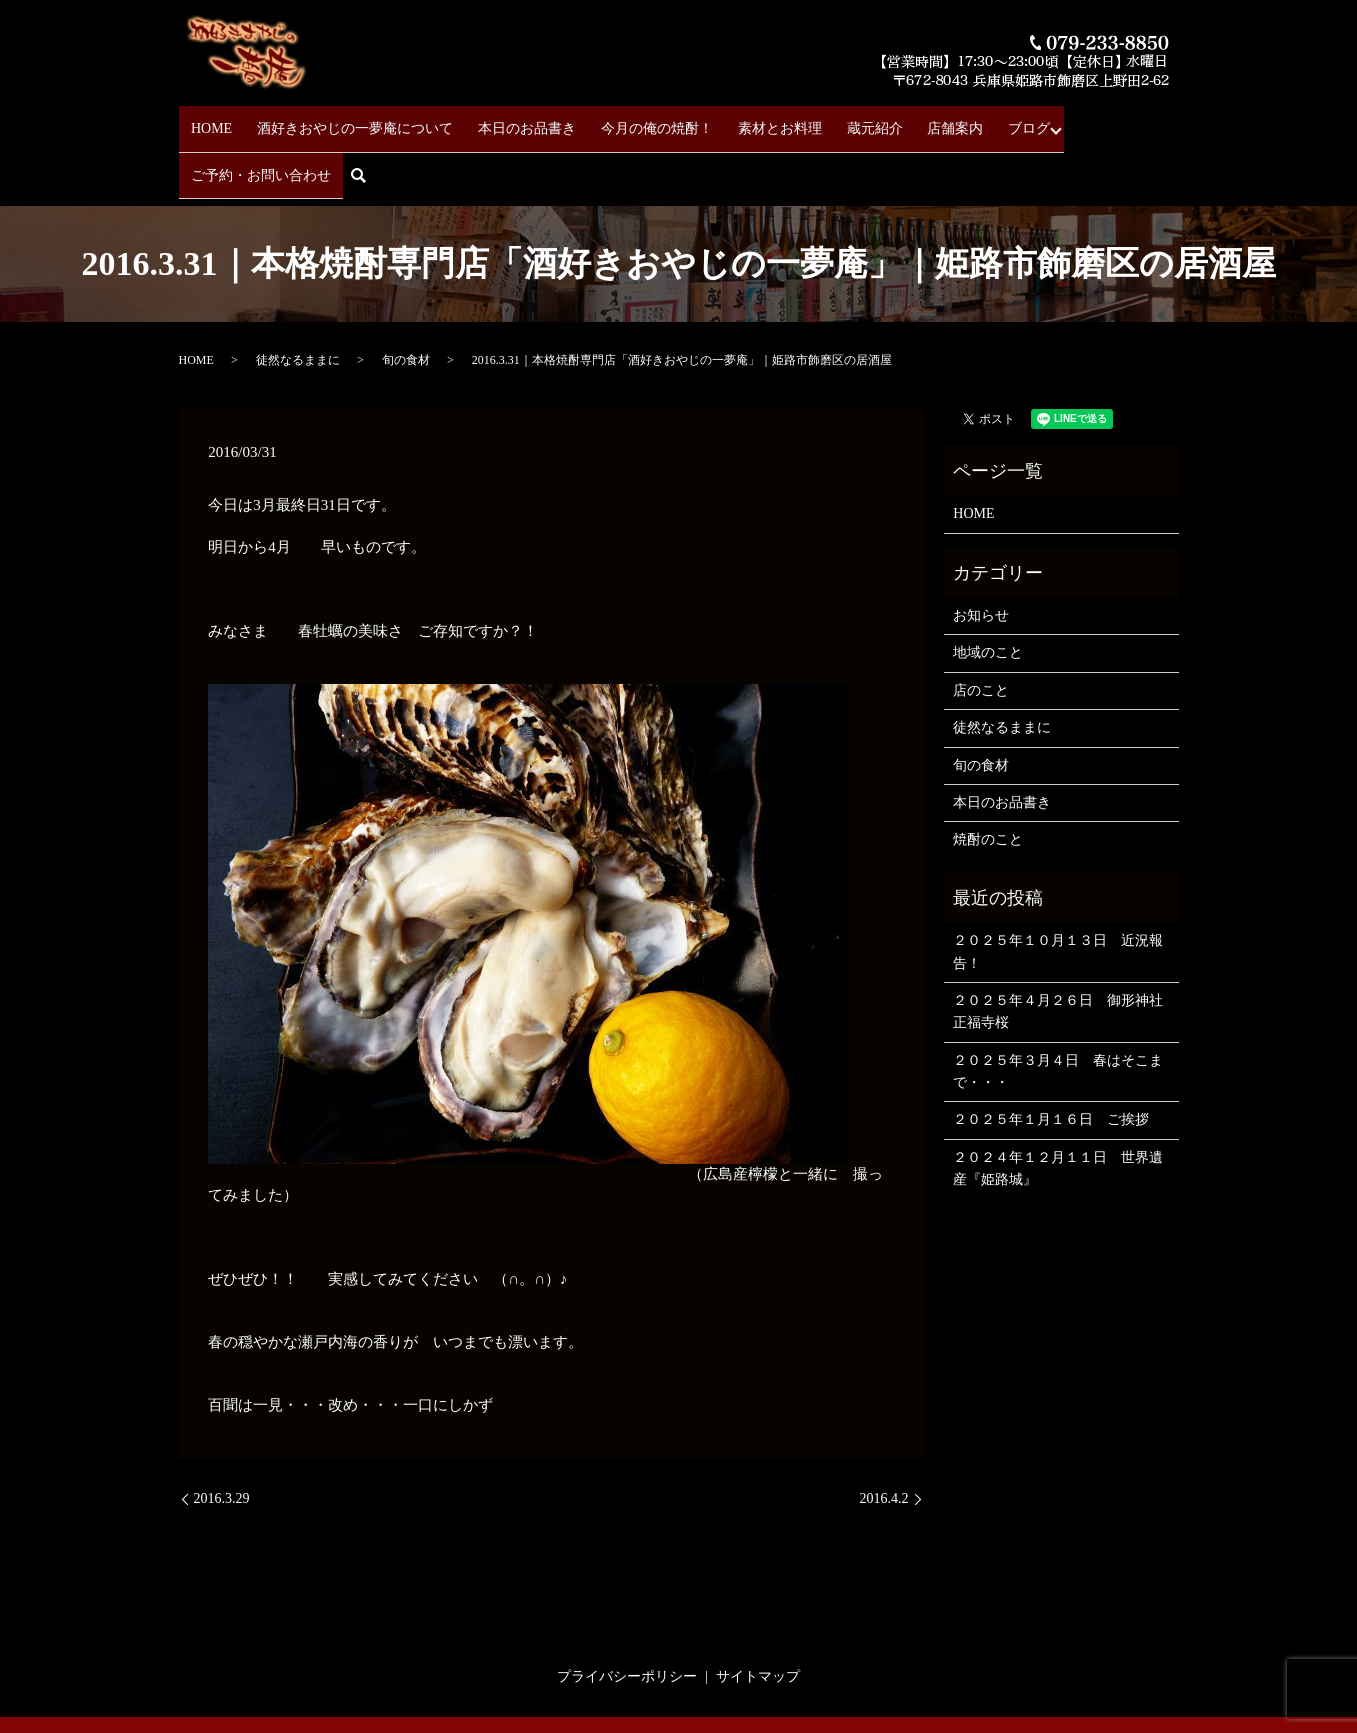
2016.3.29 (222, 1436)
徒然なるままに (298, 298)
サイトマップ (758, 1614)
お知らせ (981, 553)
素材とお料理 (737, 120)
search (1169, 121)
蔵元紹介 (821, 120)
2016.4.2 (884, 1436)
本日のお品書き (506, 120)
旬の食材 (406, 298)
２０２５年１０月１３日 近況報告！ (1058, 889)
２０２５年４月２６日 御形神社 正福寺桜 (1060, 949)
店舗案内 (891, 120)
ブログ (954, 120)
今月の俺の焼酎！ (625, 120)
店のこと (981, 628)
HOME (211, 120)
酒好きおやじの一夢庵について (345, 120)
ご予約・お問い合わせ (1066, 120)
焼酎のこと (988, 777)
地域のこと (988, 590)
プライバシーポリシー (627, 1614)
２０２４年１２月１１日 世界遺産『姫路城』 (1058, 1106)
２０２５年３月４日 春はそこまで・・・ (1058, 1009)
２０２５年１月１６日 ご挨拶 (1051, 1057)
